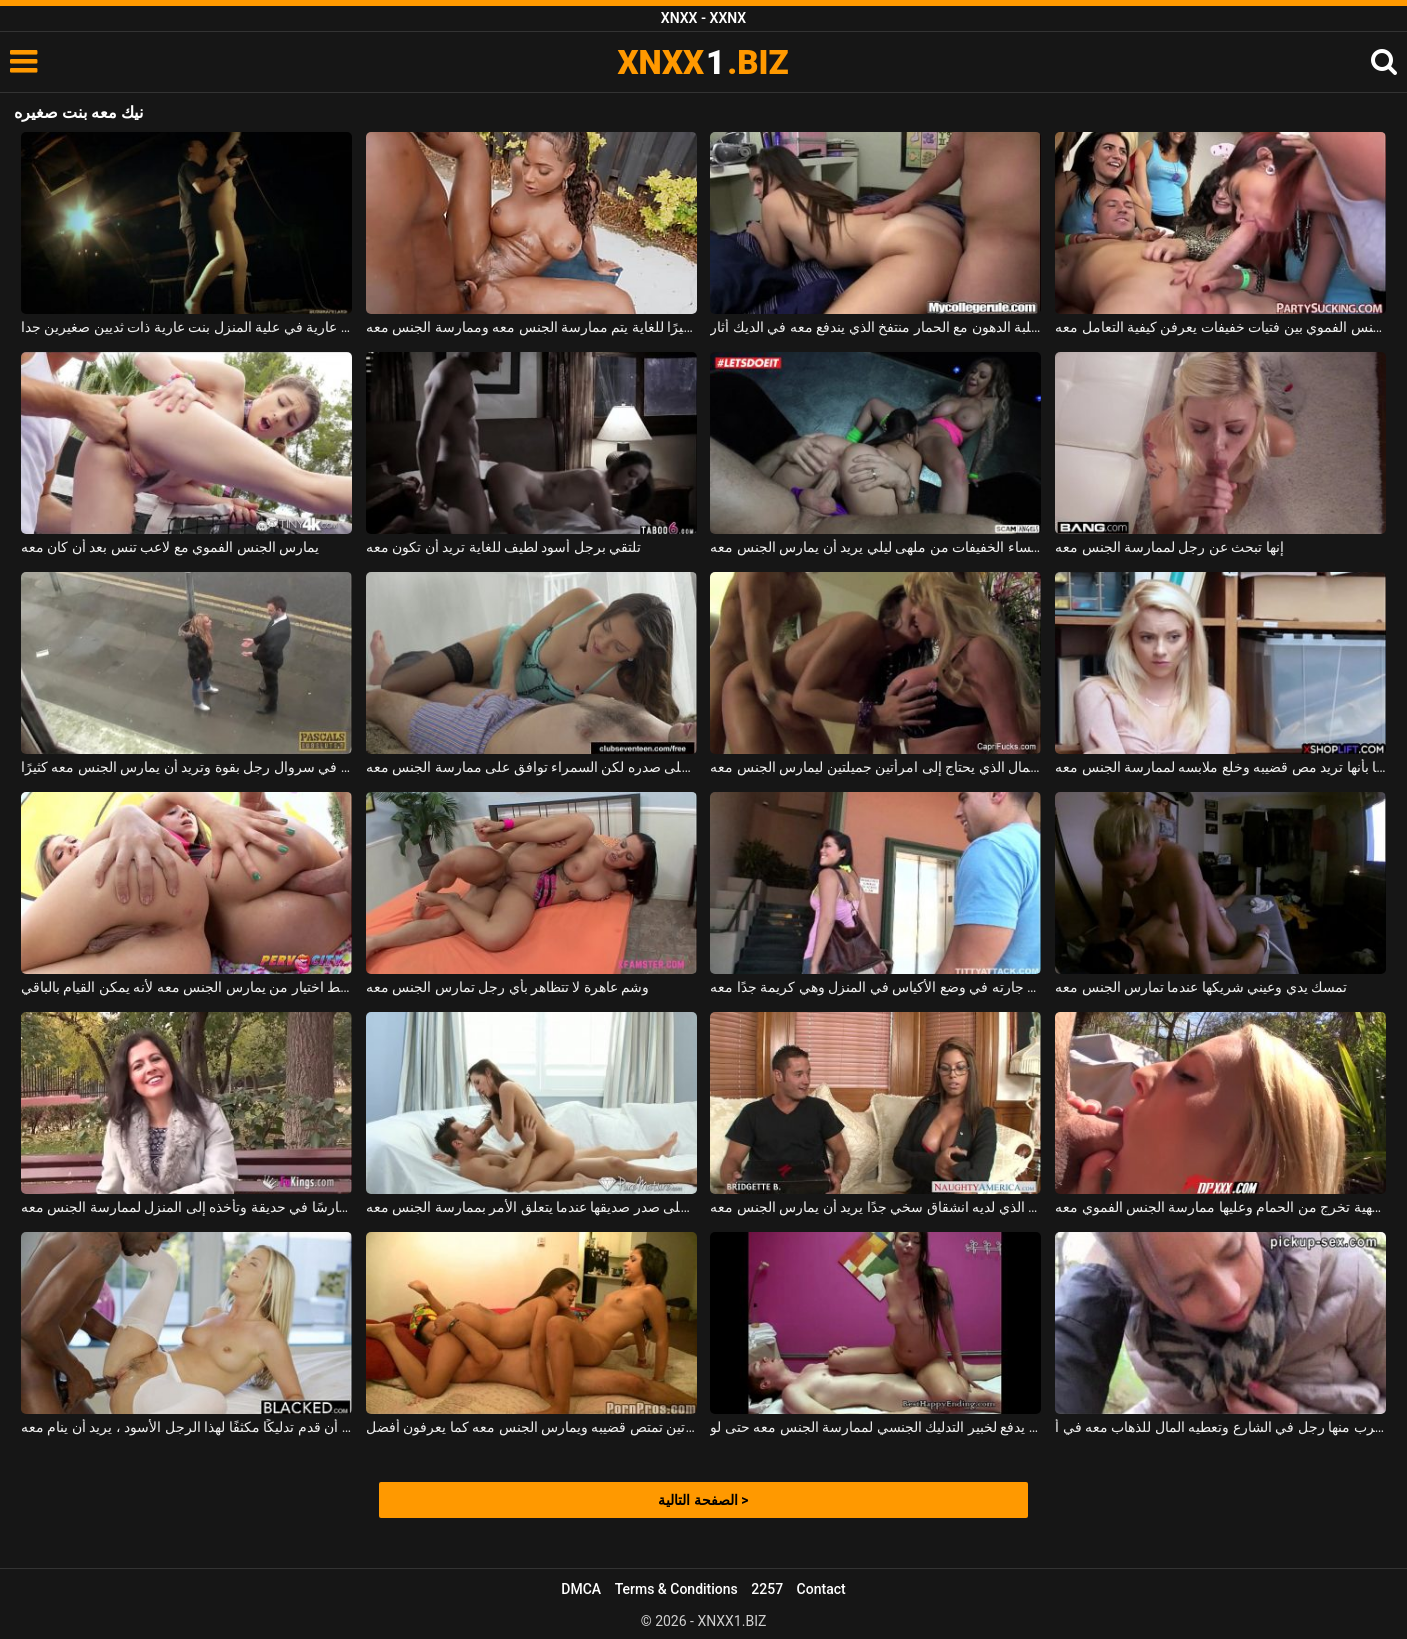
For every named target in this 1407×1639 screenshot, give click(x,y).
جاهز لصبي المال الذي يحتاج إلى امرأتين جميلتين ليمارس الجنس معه (875, 767)
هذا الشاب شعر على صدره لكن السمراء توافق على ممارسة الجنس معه (531, 767)
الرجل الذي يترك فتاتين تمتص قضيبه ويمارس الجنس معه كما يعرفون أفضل (531, 1427)
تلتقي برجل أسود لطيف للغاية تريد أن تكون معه (504, 547)
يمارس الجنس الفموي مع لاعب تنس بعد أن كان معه (170, 547)
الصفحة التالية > (703, 1500)
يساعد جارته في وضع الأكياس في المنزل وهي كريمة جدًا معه (875, 987)
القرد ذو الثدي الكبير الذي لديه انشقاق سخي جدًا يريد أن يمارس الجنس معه (875, 1207)
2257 (767, 1589)
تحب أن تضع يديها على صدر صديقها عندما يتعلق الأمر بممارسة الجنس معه (531, 1207)
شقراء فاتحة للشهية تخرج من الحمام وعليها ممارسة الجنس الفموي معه (1220, 1207)
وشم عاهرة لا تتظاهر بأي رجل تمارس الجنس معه (508, 987)
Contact (821, 1589)
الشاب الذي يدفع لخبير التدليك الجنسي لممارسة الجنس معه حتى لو (875, 1427)
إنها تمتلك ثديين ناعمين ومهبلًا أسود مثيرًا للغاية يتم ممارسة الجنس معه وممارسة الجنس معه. (531, 327)
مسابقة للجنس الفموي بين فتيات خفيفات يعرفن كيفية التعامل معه (1220, 327)
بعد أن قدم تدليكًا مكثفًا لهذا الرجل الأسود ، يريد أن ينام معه (186, 1427)
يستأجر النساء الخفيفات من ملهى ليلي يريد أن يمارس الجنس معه (875, 547)
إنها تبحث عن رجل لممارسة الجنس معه (1169, 547)
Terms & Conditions (676, 1589)
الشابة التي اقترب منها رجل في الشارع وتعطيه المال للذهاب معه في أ (1220, 1427)
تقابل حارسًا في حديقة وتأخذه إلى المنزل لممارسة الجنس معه (186, 1207)
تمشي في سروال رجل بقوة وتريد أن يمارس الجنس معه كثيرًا (186, 767)
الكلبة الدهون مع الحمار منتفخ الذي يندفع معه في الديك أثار (875, 327)
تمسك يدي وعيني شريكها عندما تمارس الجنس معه (1201, 987)
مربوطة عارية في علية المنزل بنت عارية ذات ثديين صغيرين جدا (186, 327)
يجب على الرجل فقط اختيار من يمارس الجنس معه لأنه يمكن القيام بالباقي (186, 987)
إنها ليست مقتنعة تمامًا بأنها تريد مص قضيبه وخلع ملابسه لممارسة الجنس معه (1220, 767)
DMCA (581, 1589)
